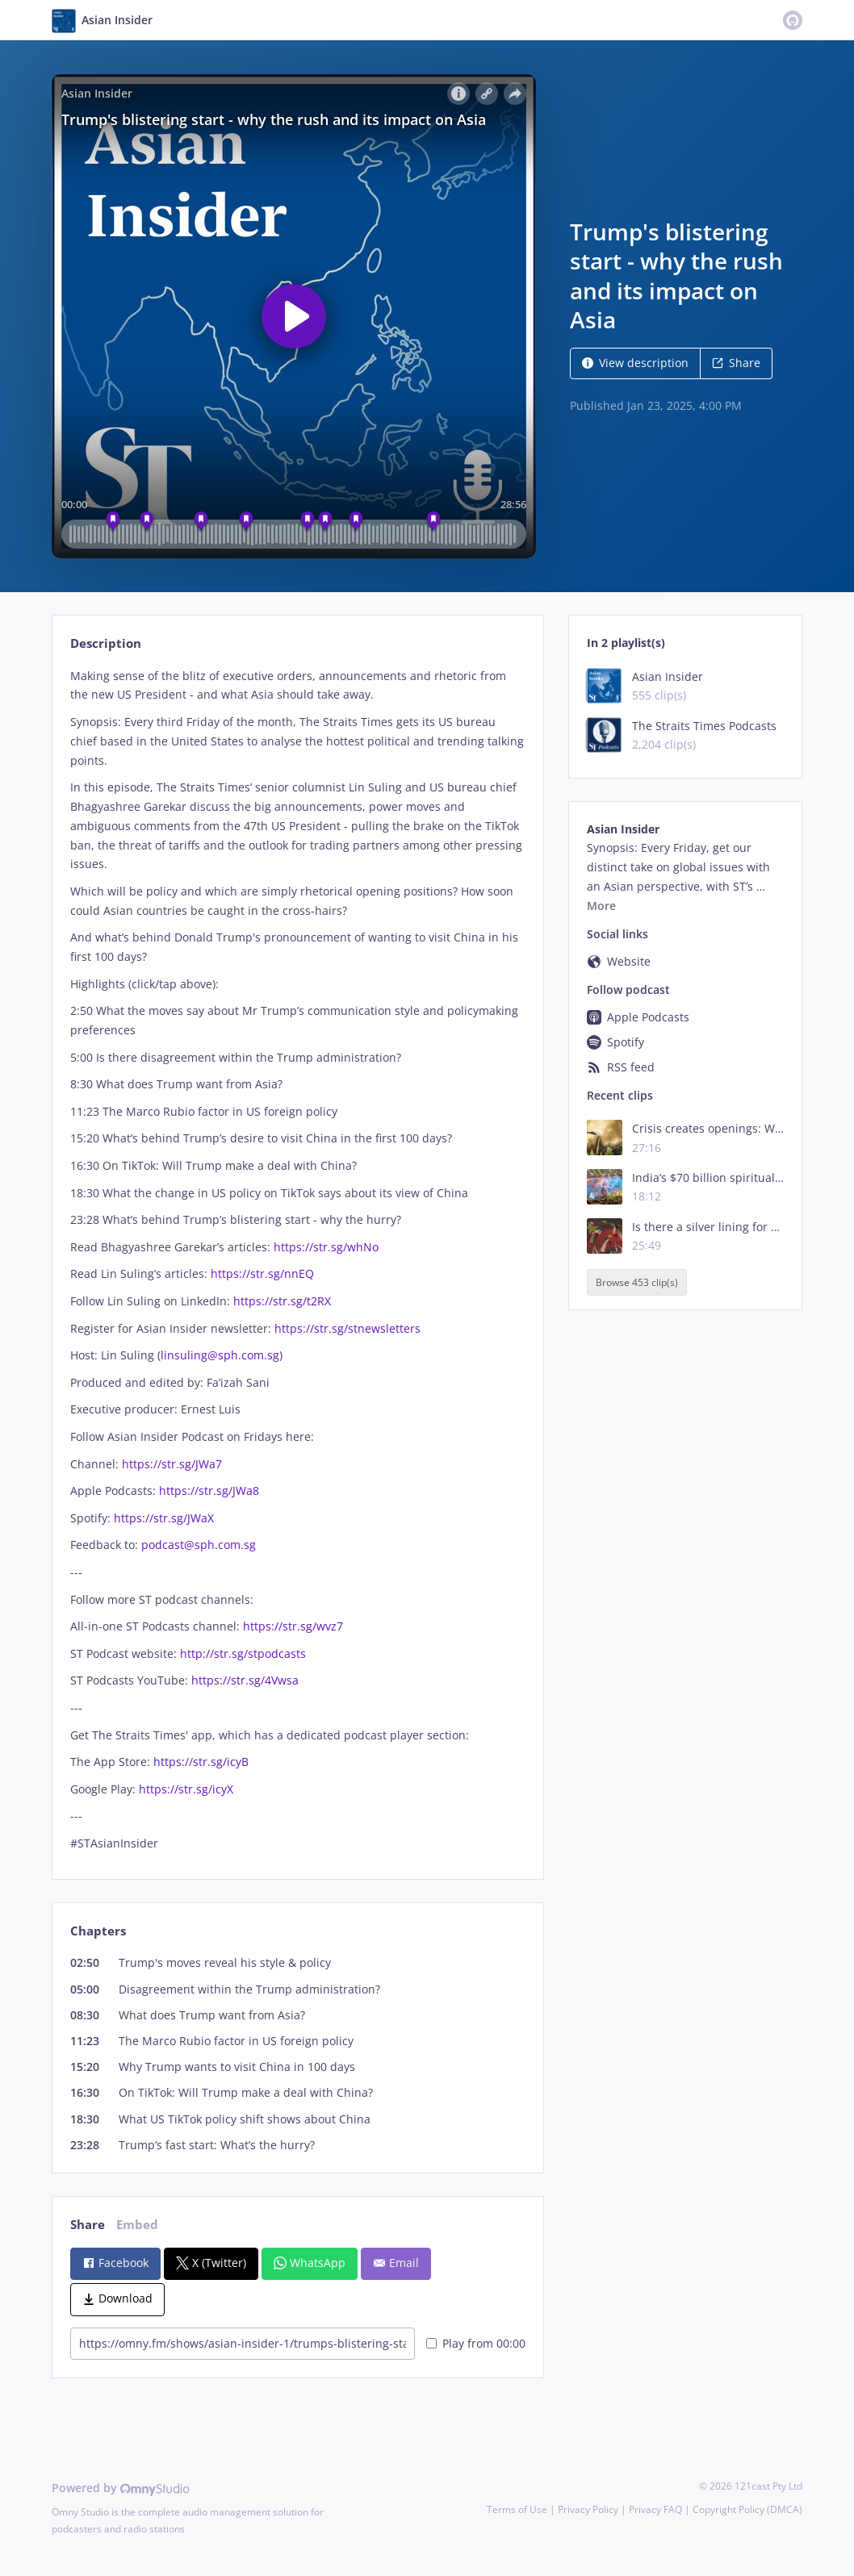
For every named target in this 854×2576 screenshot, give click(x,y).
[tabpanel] (297, 1259)
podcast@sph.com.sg (198, 1544)
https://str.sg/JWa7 (170, 1464)
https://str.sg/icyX (184, 1789)
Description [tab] (105, 643)
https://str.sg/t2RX (282, 1301)
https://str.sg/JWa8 (207, 1490)
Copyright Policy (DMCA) (747, 2509)
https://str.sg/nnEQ (262, 1273)
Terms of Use (517, 2509)
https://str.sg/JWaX (162, 1518)
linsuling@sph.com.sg (220, 1355)
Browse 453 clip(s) (637, 1282)
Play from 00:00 (475, 2343)
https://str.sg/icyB (199, 1761)
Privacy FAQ (655, 2509)
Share (736, 362)
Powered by (121, 2487)
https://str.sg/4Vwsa (243, 1680)
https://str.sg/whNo (326, 1247)
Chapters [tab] (98, 1931)
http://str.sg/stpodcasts (241, 1653)
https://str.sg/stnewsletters (346, 1328)
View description (635, 362)
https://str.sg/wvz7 (291, 1626)
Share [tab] (87, 2224)
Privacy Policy (588, 2509)
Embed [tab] (137, 2224)
